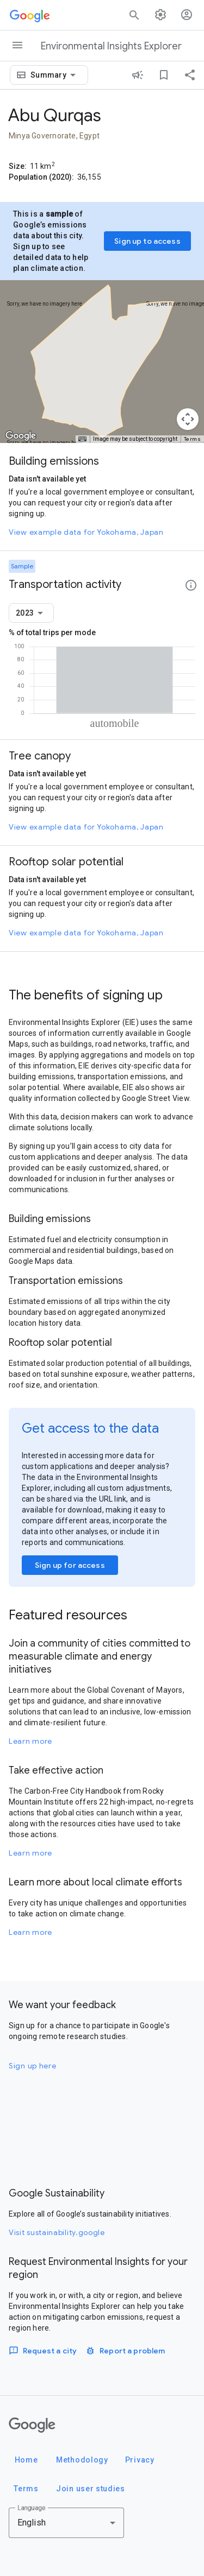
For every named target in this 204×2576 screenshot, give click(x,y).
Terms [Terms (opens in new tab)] (192, 438)
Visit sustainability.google (57, 2232)
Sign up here (32, 2066)
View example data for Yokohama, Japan (86, 532)
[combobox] (54, 74)
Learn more (30, 1741)
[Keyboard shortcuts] (82, 439)
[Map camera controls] (188, 419)
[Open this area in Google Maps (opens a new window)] (21, 436)
